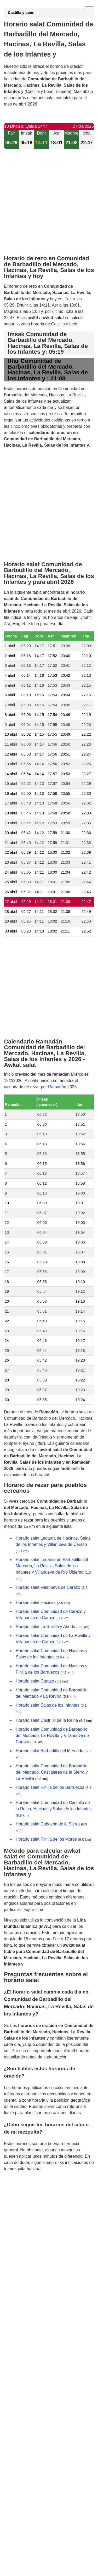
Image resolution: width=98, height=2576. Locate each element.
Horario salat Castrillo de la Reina (47, 1720)
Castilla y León (21, 12)
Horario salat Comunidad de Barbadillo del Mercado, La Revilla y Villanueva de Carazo (52, 1735)
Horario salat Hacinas (36, 1602)
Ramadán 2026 (62, 1087)
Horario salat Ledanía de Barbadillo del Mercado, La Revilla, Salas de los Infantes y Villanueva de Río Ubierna (52, 1565)
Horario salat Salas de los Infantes (47, 1705)
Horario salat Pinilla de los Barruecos (50, 1787)
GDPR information (21, 2195)
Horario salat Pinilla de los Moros (46, 1839)
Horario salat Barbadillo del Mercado (49, 1750)
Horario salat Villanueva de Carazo (48, 1587)
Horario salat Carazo (35, 1681)
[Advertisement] (49, 206)
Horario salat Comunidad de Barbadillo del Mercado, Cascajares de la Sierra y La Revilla (52, 1772)
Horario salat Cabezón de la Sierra (48, 1824)
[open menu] (89, 9)
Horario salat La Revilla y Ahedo (45, 1626)
